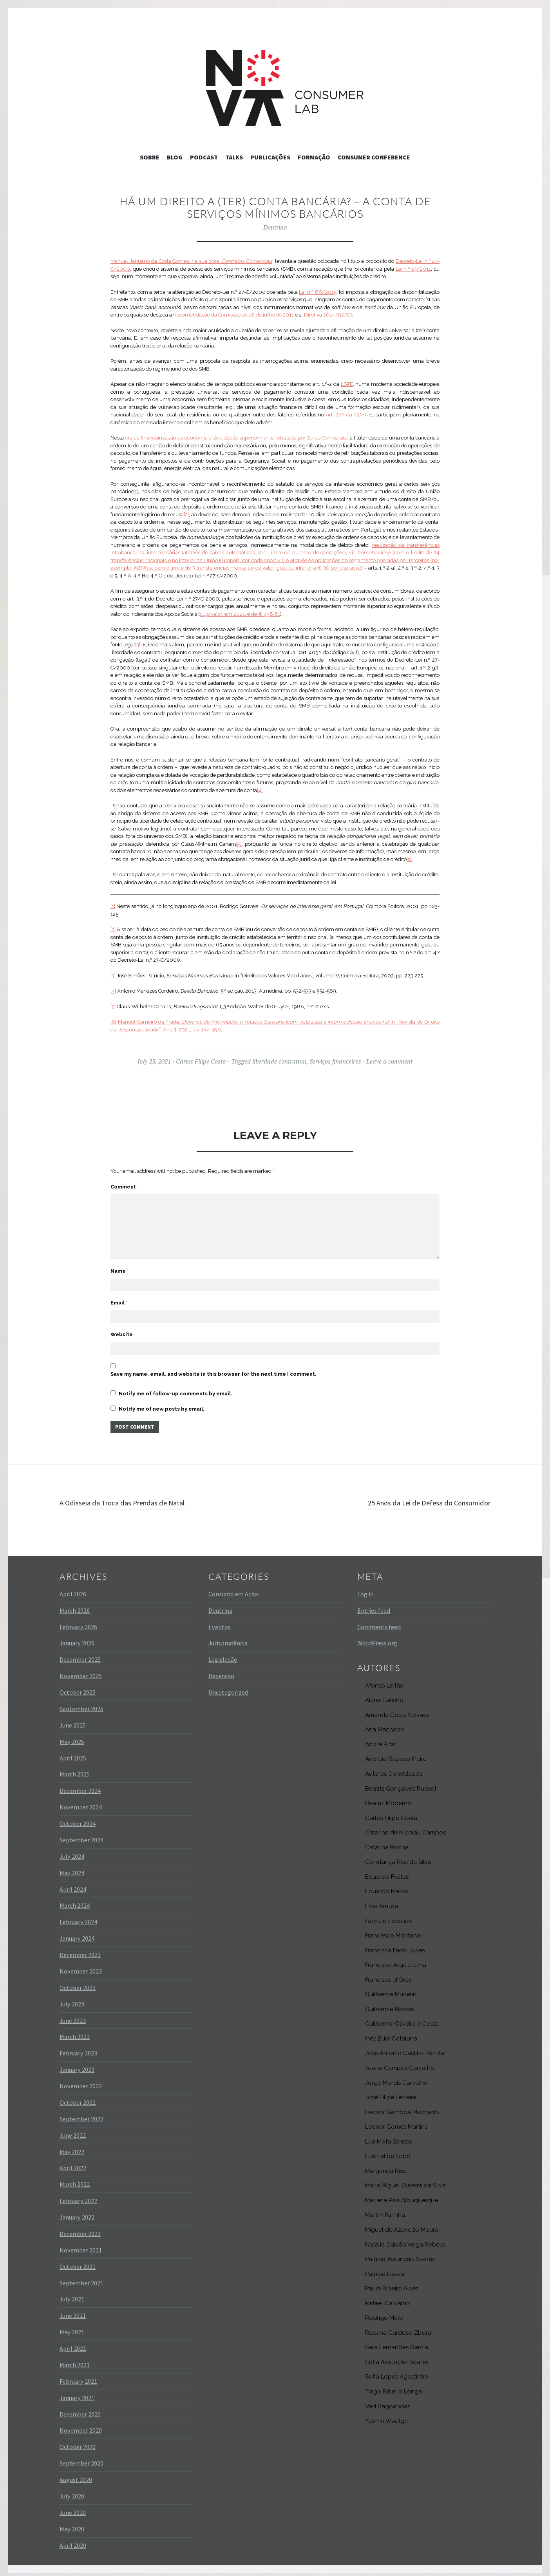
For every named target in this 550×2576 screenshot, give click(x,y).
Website (121, 1326)
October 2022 (78, 2098)
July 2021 (72, 2294)
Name (119, 1259)
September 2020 (81, 2458)
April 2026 (73, 1589)
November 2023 (81, 1966)
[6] (409, 859)
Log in (365, 1589)
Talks (234, 157)
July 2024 (72, 1852)
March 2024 (75, 1901)
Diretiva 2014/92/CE (328, 315)
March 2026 (75, 1605)
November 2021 (81, 2245)
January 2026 (77, 1638)
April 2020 (73, 2540)
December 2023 (80, 1950)
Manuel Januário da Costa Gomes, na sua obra (191, 261)
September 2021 (81, 2278)
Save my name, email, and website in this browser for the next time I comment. (213, 1368)
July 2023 (72, 1999)
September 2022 (81, 2114)
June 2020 (73, 2508)
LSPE (347, 384)
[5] (239, 844)
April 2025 (73, 1753)
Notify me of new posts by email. (161, 1403)
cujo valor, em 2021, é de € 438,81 (240, 614)
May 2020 (72, 2524)
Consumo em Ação (233, 1589)
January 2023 (77, 2065)
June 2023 (73, 2015)
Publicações (270, 157)
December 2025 (80, 1655)
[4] (259, 790)
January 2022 (77, 2212)
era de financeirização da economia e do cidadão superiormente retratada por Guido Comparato (236, 438)
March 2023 (75, 2032)
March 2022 (75, 2179)
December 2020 (80, 2409)
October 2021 (78, 2261)
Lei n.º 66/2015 (317, 292)
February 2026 (78, 1622)
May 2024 (72, 1868)
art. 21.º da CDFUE (349, 415)
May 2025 (72, 1736)
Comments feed (379, 1622)
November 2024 (81, 1802)
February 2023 (78, 2048)
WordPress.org (377, 1638)
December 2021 (80, 2229)
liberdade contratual (279, 1061)
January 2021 (77, 2393)
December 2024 (80, 1786)
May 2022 (72, 2147)
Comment (124, 1187)
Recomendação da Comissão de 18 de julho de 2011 (233, 315)
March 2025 (75, 1769)
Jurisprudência (228, 1638)
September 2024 (81, 1835)
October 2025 (78, 1687)
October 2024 (78, 1819)
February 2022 (78, 2196)
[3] (137, 645)
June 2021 (73, 2311)
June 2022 (73, 2130)
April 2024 (73, 1884)
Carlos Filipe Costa (201, 1061)
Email (118, 1293)
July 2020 (72, 2491)
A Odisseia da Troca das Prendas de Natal (133, 1497)
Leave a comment (389, 1061)
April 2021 (73, 2344)
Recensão (221, 1671)
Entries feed (373, 1605)
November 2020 (81, 2425)
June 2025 (73, 1720)
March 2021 (75, 2360)
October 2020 (78, 2442)
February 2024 (78, 1917)
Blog (175, 157)
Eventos (219, 1622)
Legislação (222, 1655)
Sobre (149, 157)
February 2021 (78, 2377)
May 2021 (72, 2327)
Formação (314, 157)
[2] (186, 514)
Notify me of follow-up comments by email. (175, 1387)
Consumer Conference (374, 157)
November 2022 (81, 2081)
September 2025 (81, 1704)
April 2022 (73, 2163)
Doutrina (275, 227)
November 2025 (81, 1671)
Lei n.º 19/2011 (413, 269)
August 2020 (76, 2475)
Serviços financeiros (335, 1061)
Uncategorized (228, 1687)
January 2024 (77, 1933)
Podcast (204, 157)
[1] (135, 491)
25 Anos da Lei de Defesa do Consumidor (418, 1497)
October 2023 (78, 1983)
